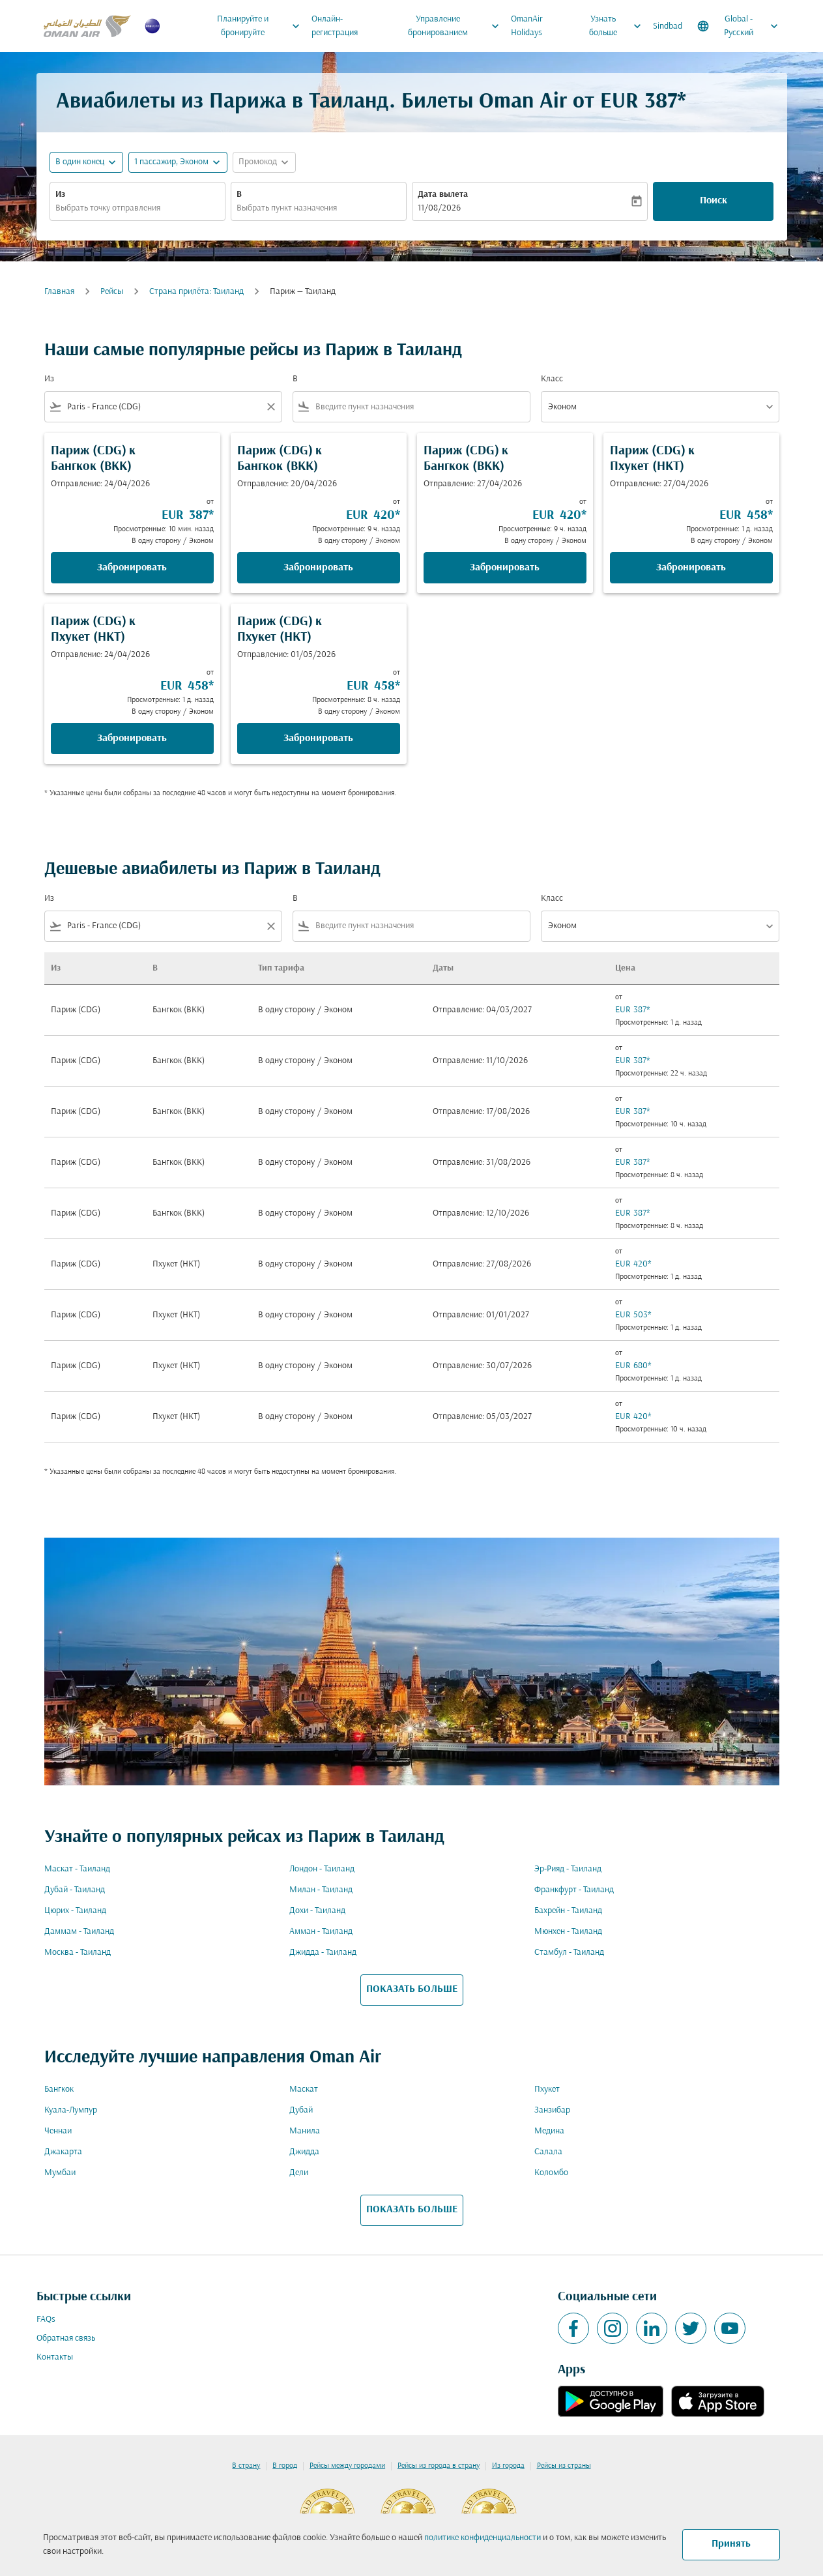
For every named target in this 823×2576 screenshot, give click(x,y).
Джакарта (63, 2152)
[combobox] (137, 208)
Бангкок (59, 2089)
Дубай (301, 2110)
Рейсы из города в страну (438, 2466)
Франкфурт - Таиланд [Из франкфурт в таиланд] (574, 1890)
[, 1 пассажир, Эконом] (171, 162)
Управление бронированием (457, 26)
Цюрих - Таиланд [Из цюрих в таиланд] (75, 1911)
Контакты (54, 2357)
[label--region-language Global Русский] (739, 26)
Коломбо (551, 2173)
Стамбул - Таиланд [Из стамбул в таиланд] (569, 1952)
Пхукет (547, 2089)
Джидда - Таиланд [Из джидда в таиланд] (322, 1952)
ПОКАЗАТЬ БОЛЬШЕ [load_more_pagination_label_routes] (411, 1989)
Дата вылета (443, 194)
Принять (731, 2544)
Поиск (713, 201)
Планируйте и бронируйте (261, 26)
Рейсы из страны (564, 2466)
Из (60, 194)
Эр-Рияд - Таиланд (567, 1869)
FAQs (45, 2319)
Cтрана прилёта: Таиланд (196, 292)
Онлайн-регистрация (334, 26)
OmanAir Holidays (527, 26)
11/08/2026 (439, 208)
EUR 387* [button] (643, 102)
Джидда (304, 2152)
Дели (298, 2173)
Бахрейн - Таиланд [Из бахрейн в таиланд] (568, 1911)
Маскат (303, 2089)
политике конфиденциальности (482, 2538)
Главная (59, 292)
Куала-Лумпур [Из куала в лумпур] (70, 2110)
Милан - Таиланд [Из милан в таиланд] (321, 1890)
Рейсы (111, 292)
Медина (549, 2131)
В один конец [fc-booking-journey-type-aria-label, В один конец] (79, 162)
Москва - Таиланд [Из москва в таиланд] (77, 1952)
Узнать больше (618, 26)
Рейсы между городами (347, 2466)
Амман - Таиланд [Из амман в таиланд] (321, 1932)
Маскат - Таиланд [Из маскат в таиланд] (77, 1869)
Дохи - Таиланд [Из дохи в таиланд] (317, 1911)
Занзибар (552, 2110)
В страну (246, 2466)
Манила (304, 2131)
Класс (552, 379)
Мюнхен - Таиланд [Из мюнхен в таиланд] (568, 1932)
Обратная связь (65, 2338)
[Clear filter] (270, 407)
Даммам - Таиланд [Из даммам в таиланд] (79, 1932)
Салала (548, 2152)
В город (284, 2466)
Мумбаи (60, 2173)
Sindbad (667, 26)
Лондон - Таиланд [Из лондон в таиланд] (321, 1869)
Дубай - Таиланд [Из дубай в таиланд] (74, 1890)
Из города (508, 2466)
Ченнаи (58, 2131)
